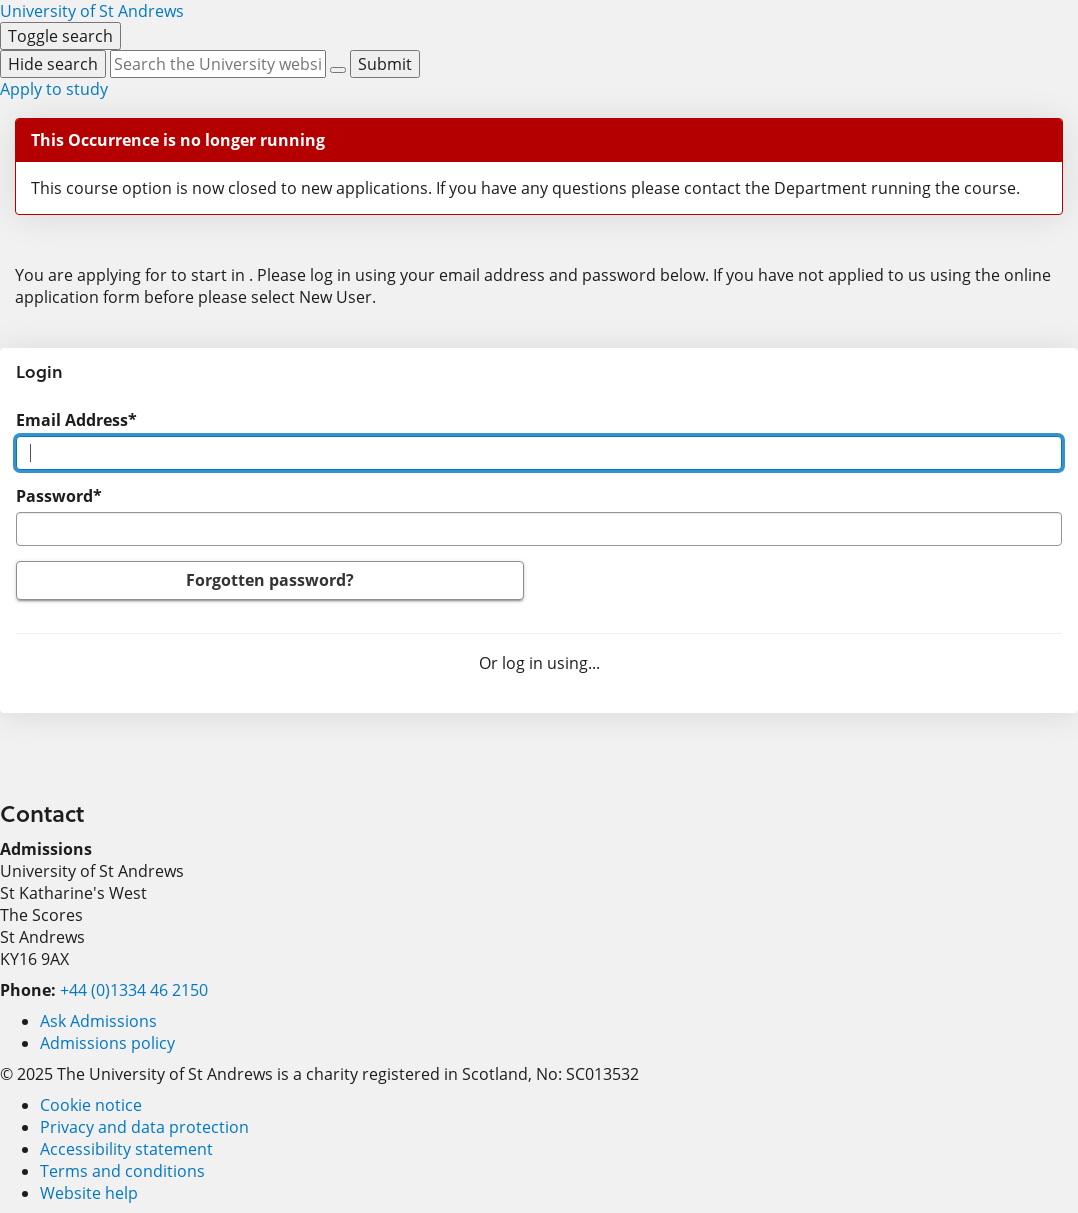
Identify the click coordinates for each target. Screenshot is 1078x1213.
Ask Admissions (98, 1021)
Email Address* (76, 420)
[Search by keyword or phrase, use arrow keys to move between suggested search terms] (218, 64)
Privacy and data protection (144, 1127)
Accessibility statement (126, 1149)
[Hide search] (53, 64)
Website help (89, 1193)
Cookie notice (91, 1105)
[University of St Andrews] (92, 11)
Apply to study (54, 89)
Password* (59, 496)
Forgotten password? (270, 580)
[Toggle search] (60, 36)
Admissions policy (107, 1043)
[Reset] (338, 70)
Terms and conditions (122, 1171)
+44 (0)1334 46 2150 (134, 990)
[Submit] (385, 64)
